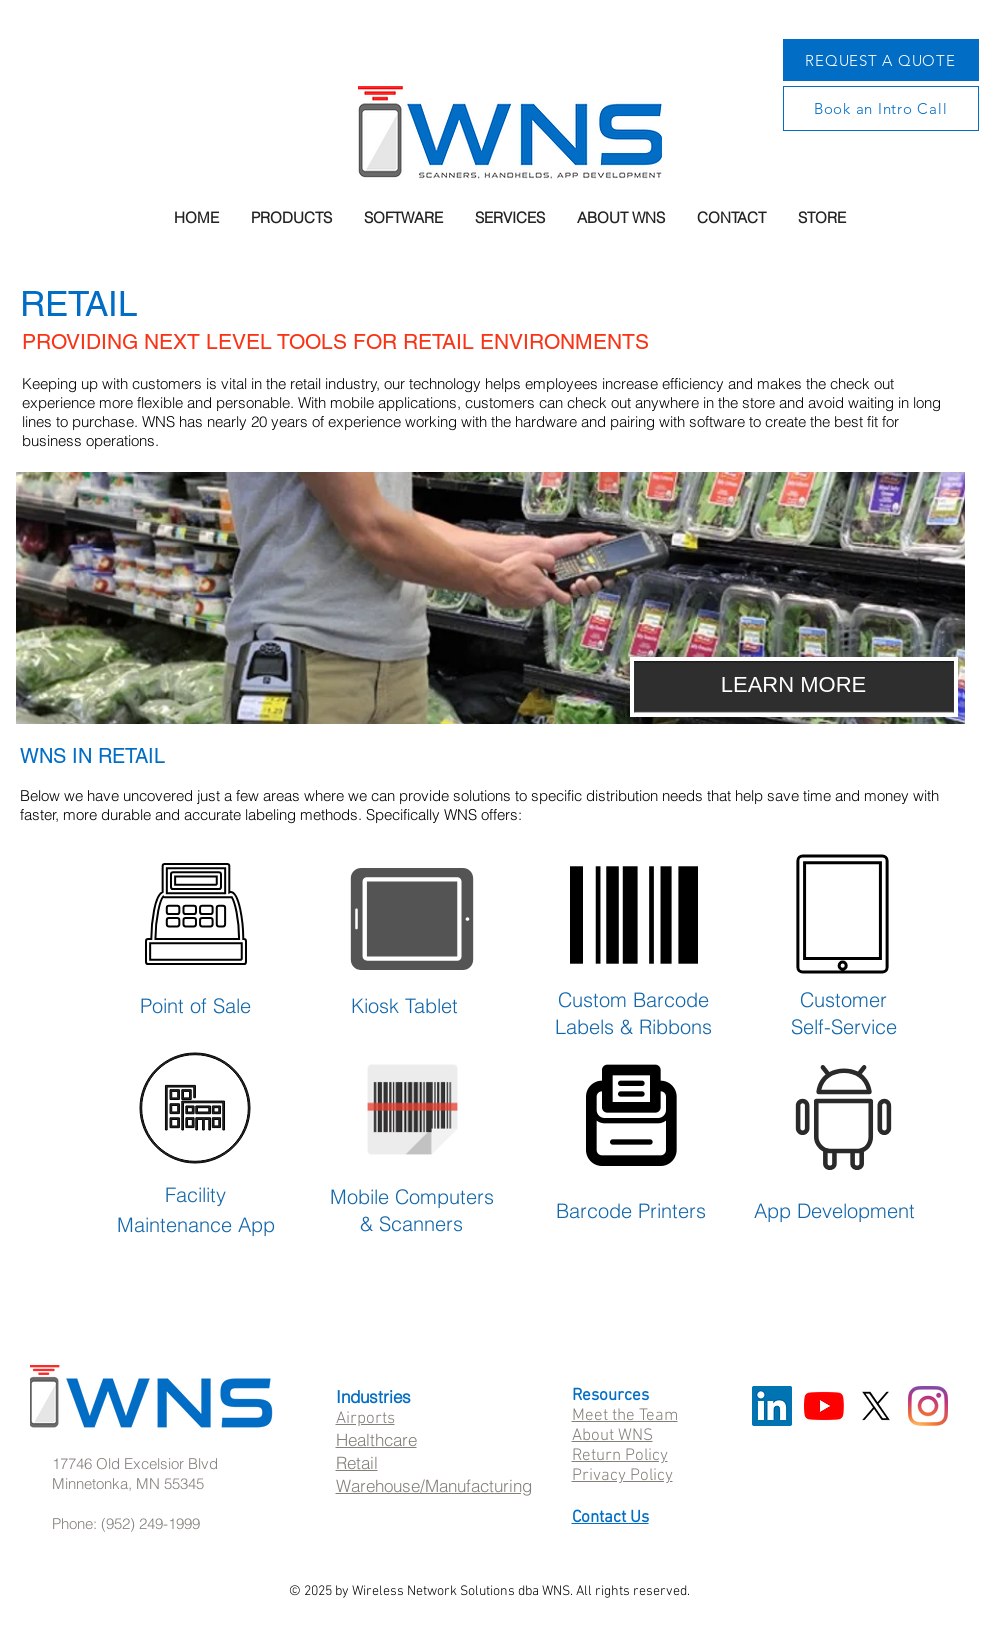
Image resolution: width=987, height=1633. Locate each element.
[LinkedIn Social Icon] (772, 1406)
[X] (876, 1406)
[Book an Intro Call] (881, 108)
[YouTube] (824, 1406)
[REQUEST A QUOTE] (881, 60)
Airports (365, 1419)
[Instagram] (928, 1406)
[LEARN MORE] (794, 687)
